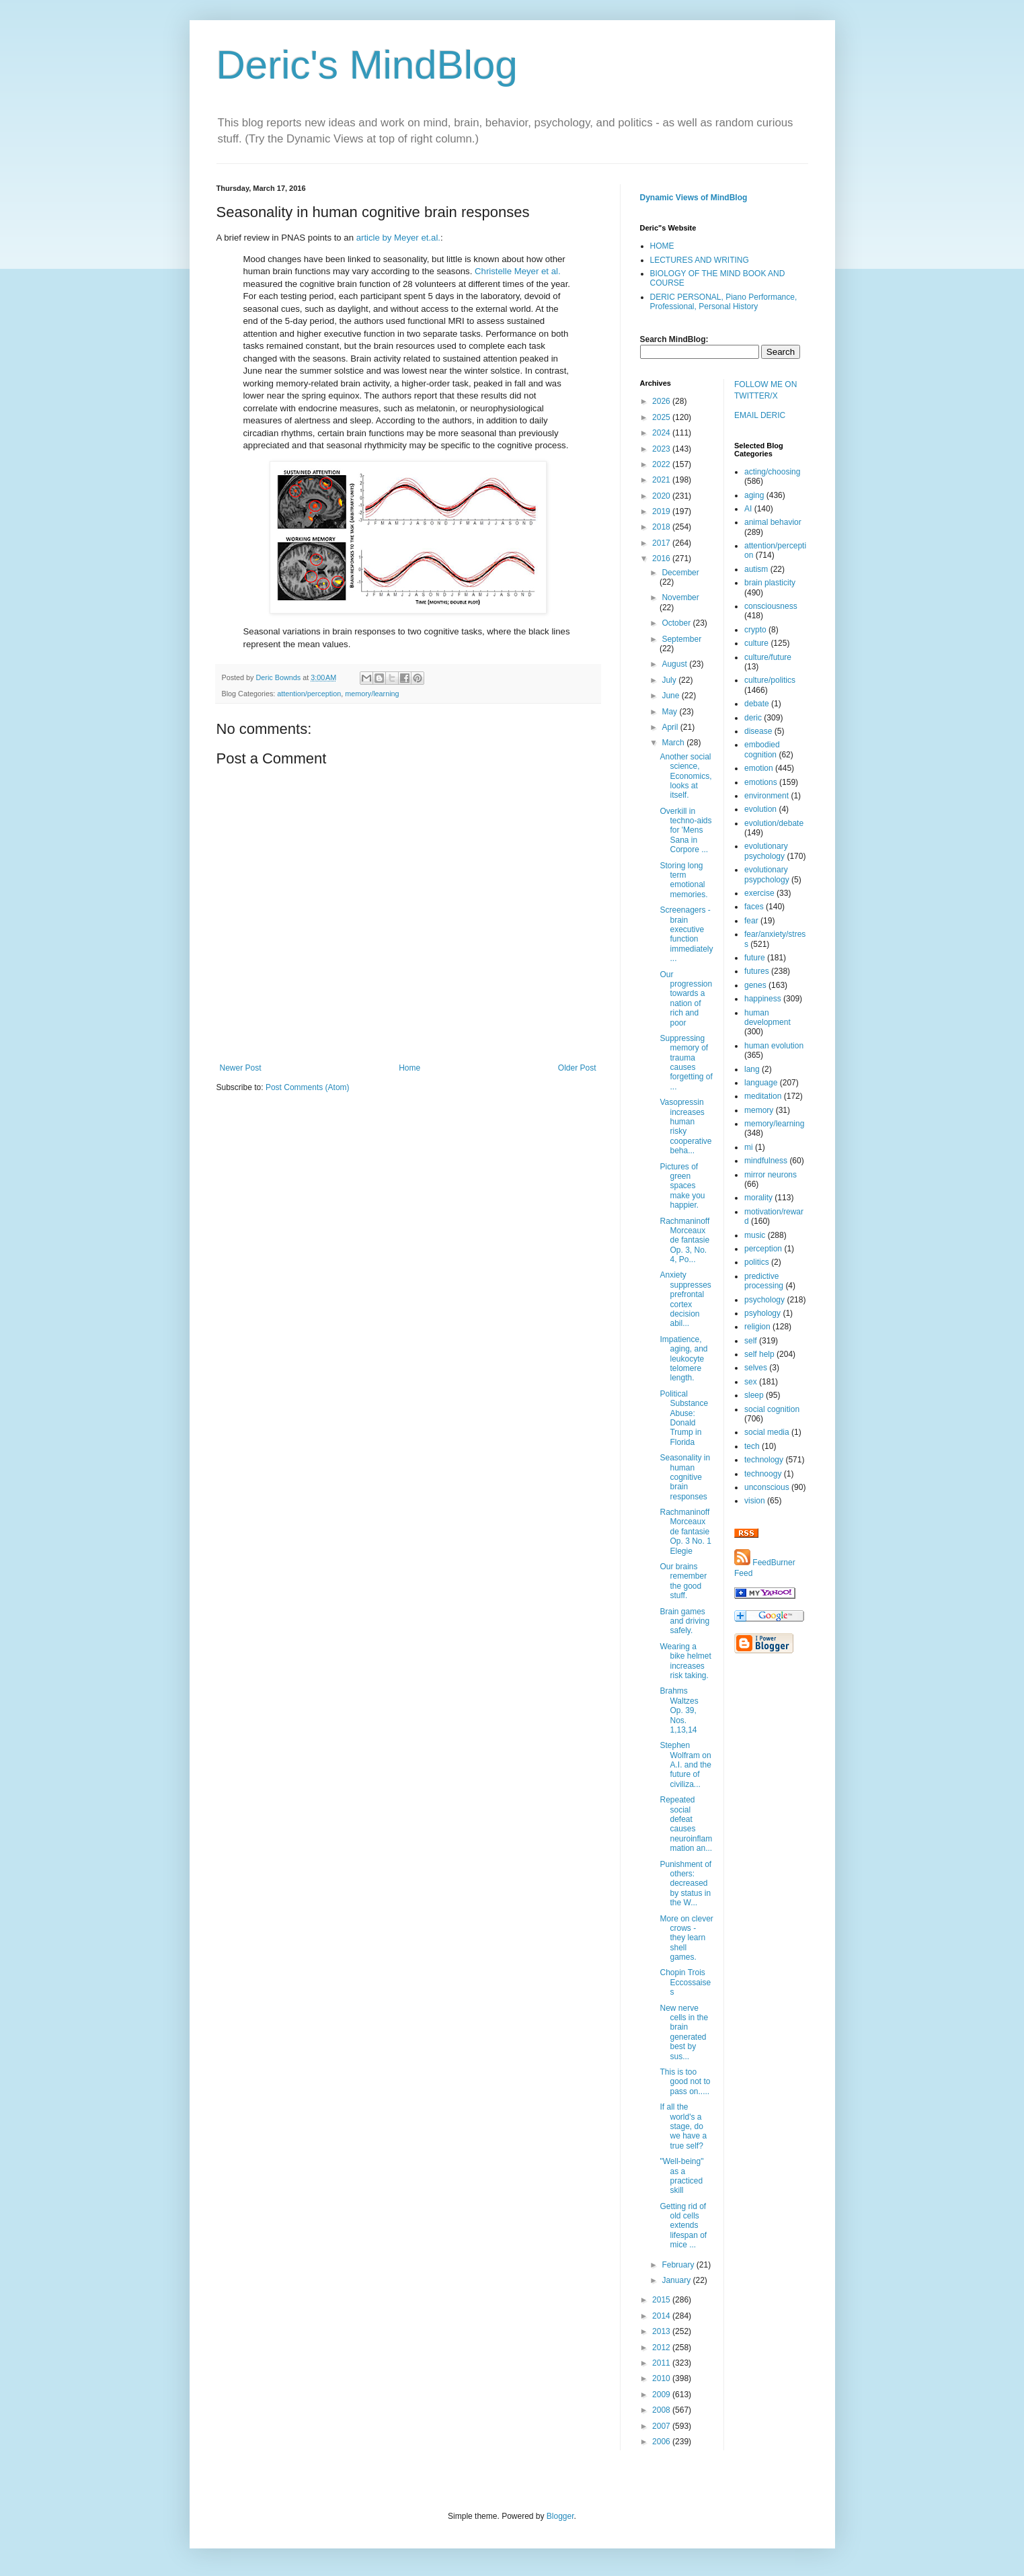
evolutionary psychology (766, 850)
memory (758, 1110)
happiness (762, 998)
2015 (662, 2299)
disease (758, 731)
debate (756, 703)
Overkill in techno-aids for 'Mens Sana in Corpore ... (685, 830)
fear (751, 920)
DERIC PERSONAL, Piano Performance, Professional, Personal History (723, 301)
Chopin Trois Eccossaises (685, 1982)
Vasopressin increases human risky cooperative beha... (685, 1126)
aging (754, 495)
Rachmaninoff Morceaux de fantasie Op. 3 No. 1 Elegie (685, 1531)
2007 (662, 2426)
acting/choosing (772, 471)
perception (763, 1248)
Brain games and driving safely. (684, 1621)
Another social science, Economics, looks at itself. (685, 776)
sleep (754, 1395)
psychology (764, 1299)
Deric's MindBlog (367, 64)
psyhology (762, 1313)
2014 (662, 2316)
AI (748, 508)
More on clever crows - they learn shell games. (686, 1938)
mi (748, 1147)
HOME (662, 246)
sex (750, 1381)
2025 (662, 417)
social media (766, 1432)
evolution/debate (773, 823)
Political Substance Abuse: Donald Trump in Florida (684, 1418)
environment (766, 795)
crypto (755, 629)
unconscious (766, 1487)
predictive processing (763, 1281)
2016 (662, 558)
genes (755, 985)
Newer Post (241, 1068)
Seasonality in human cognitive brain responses (685, 1477)
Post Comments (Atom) (308, 1087)
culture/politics (769, 680)
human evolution (773, 1045)
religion (757, 1326)
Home (409, 1068)
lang (752, 1069)
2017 (662, 543)
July (670, 680)
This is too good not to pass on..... (685, 2081)
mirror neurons (770, 1174)
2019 (662, 511)
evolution (760, 809)
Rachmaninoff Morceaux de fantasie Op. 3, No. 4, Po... (684, 1240)
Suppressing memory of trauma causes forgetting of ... (686, 1062)
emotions (760, 782)
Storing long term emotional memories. (683, 880)
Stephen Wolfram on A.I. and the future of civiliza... (685, 1765)
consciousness (770, 606)
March (674, 742)
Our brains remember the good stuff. (683, 1581)
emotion (758, 768)
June (671, 695)
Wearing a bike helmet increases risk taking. (685, 1661)
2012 (662, 2347)
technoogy (762, 1474)
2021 (662, 480)
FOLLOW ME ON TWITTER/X (765, 390)
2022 (662, 464)
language (760, 1082)
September (681, 639)
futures (756, 971)
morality (758, 1197)
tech (752, 1446)
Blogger (560, 2516)
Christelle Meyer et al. (518, 271)
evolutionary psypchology (766, 874)
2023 (662, 449)
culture (756, 643)
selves (755, 1367)
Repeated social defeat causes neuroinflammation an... (686, 1824)
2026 (662, 401)
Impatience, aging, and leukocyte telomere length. (683, 1359)
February (679, 2265)
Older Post (577, 1068)
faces (754, 906)
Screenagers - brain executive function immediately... (686, 934)
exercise (759, 893)
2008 (662, 2410)
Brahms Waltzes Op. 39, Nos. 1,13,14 (679, 1710)
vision (754, 1500)
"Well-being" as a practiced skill (681, 2176)
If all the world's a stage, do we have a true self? (683, 2126)
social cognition (771, 1409)
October (677, 623)
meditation (762, 1096)
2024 (662, 433)
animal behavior (772, 522)
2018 (662, 527)
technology (763, 1459)
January (677, 2280)
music (754, 1235)
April (671, 727)
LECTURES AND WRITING (699, 260)
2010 (662, 2378)
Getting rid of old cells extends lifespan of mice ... (683, 2226)
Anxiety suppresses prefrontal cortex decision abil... (685, 1299)
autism (756, 569)
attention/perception (309, 694)
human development (767, 1017)
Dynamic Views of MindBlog (694, 197)
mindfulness (765, 1160)
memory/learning (372, 694)
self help (759, 1354)
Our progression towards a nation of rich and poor (686, 999)
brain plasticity (769, 582)
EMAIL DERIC (759, 415)
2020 (662, 496)
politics (756, 1262)
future (754, 957)
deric (753, 717)
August (675, 664)
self (750, 1340)
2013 (662, 2331)
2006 (662, 2441)
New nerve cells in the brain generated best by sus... (684, 2032)
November (680, 597)
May (670, 711)
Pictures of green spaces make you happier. (682, 1186)
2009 (662, 2394)
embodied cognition (762, 749)
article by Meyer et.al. (398, 238)
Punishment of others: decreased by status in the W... (685, 1884)
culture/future (767, 657)
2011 (662, 2363)
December (680, 572)
